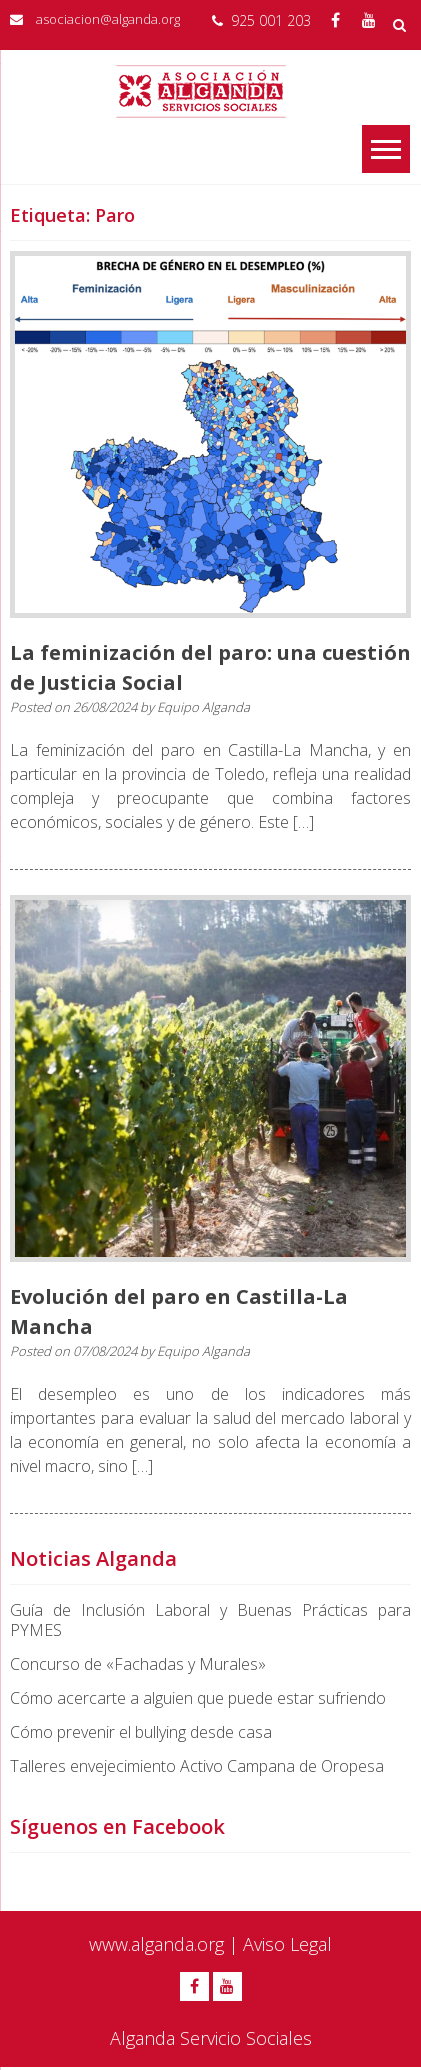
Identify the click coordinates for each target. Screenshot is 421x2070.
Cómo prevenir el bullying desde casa (141, 1732)
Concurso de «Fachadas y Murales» (138, 1664)
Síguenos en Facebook (117, 1826)
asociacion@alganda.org (108, 19)
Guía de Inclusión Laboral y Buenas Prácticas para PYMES (210, 1620)
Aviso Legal (287, 1944)
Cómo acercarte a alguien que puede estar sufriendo (198, 1698)
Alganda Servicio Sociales (211, 2038)
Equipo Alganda (203, 707)
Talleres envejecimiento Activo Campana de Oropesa (197, 1766)
